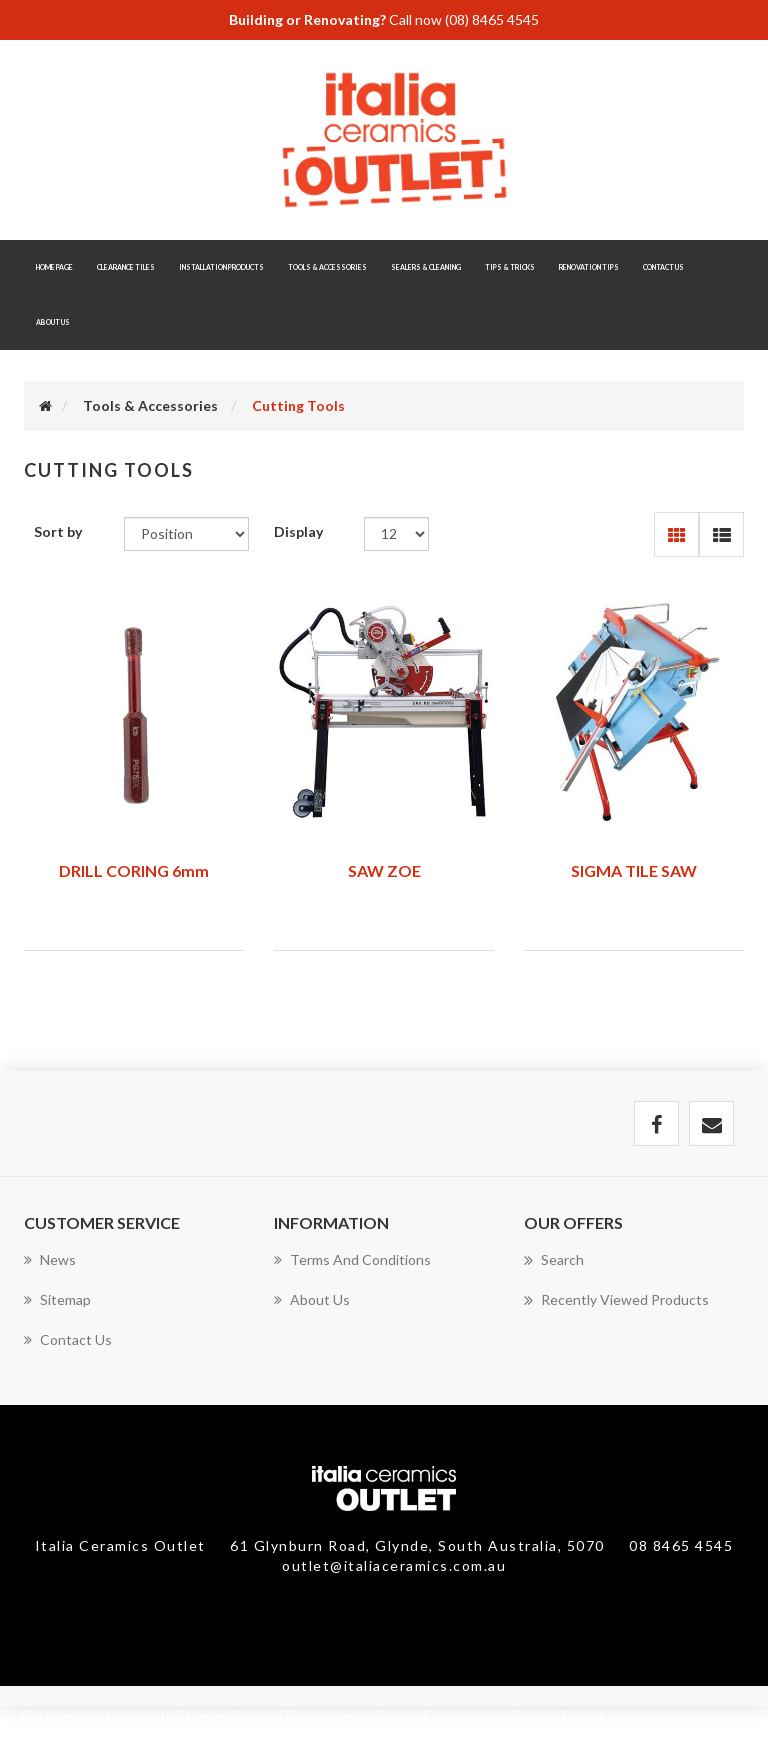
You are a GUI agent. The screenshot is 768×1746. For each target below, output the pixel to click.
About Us (53, 322)
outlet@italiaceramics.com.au (394, 1565)
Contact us (68, 1339)
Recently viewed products (616, 1300)
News (50, 1259)
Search (554, 1260)
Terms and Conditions (352, 1259)
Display (298, 531)
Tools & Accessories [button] (327, 267)
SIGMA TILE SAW (634, 870)
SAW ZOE (384, 870)
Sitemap (57, 1299)
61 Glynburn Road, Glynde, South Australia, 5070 (419, 1545)
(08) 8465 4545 (492, 19)
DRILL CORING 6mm (134, 870)
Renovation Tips (589, 267)
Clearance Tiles (126, 267)
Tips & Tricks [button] (510, 267)
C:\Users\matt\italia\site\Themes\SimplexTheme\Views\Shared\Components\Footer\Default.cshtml (334, 1715)
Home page (54, 267)
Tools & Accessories (150, 405)
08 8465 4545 (681, 1545)
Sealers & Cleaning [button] (426, 267)
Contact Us (663, 267)
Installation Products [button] (221, 267)
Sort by (58, 531)
